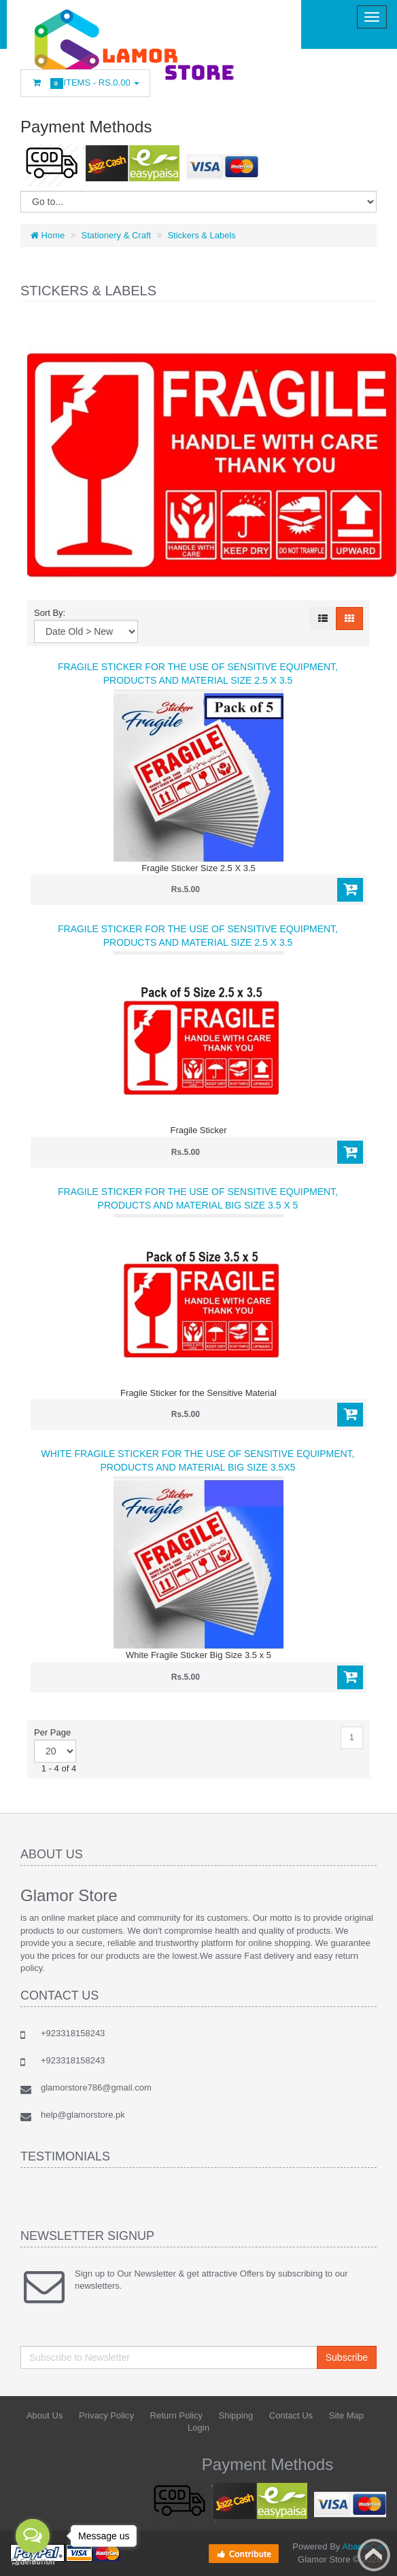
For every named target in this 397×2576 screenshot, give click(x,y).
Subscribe (347, 2357)
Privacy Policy (106, 2415)
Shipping (236, 2415)
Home (48, 235)
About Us (45, 2415)
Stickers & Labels (201, 235)
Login (198, 2428)
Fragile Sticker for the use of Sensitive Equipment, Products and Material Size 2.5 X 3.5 (198, 673)
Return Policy (176, 2415)
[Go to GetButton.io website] (32, 2562)
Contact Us (291, 2415)
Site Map (346, 2415)
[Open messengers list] (33, 2536)
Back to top (374, 2555)
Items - (85, 83)
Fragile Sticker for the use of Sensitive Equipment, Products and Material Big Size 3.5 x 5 (198, 1198)
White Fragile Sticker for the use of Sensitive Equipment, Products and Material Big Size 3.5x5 (197, 1460)
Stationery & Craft (117, 235)
